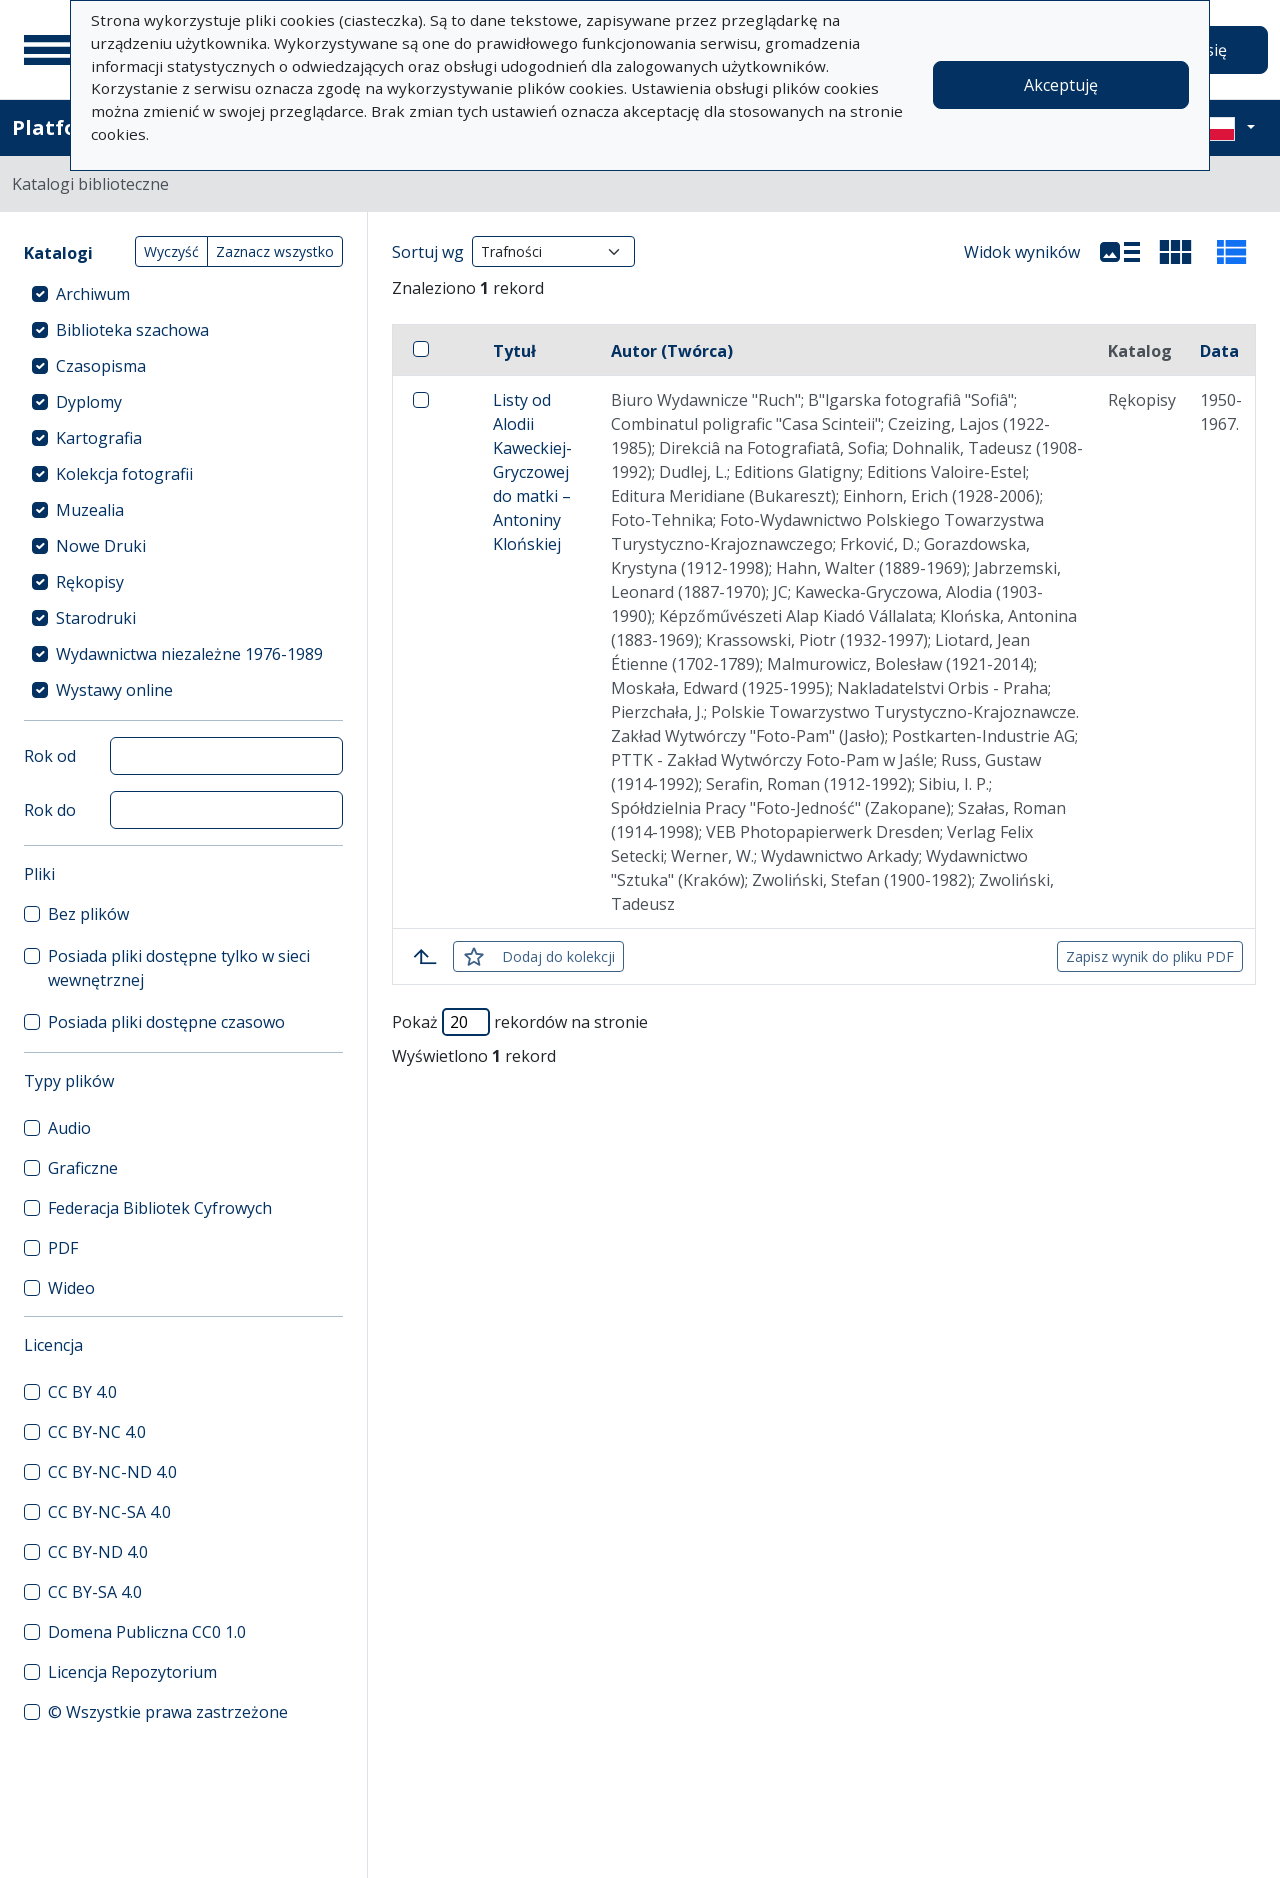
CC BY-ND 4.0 (98, 1552)
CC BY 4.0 (82, 1392)
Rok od (50, 756)
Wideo (71, 1288)
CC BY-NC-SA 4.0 (109, 1512)
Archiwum (93, 294)
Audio (69, 1128)
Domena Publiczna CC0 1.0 (147, 1632)
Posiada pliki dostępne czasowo (166, 1022)
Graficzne (83, 1168)
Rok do (50, 810)
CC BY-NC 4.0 (97, 1432)
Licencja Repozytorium (132, 1672)
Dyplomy (89, 402)
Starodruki (96, 618)
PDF (63, 1248)
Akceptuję (1061, 85)
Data (1219, 351)
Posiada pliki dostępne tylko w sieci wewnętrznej (179, 968)
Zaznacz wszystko (275, 251)
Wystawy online (114, 690)
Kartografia (99, 438)
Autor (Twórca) (672, 351)
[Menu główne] (49, 50)
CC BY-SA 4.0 (95, 1592)
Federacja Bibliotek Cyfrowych (160, 1208)
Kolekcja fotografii (124, 474)
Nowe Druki (101, 546)
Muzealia (90, 510)
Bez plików (88, 914)
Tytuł (514, 351)
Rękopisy (90, 582)
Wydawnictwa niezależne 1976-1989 (189, 654)
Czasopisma (101, 366)
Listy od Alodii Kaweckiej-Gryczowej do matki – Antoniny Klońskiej (532, 472)
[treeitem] (183, 294)
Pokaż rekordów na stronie (520, 1022)
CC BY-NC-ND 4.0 (112, 1472)
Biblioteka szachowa (132, 330)
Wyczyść (171, 251)
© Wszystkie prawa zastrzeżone (168, 1712)
